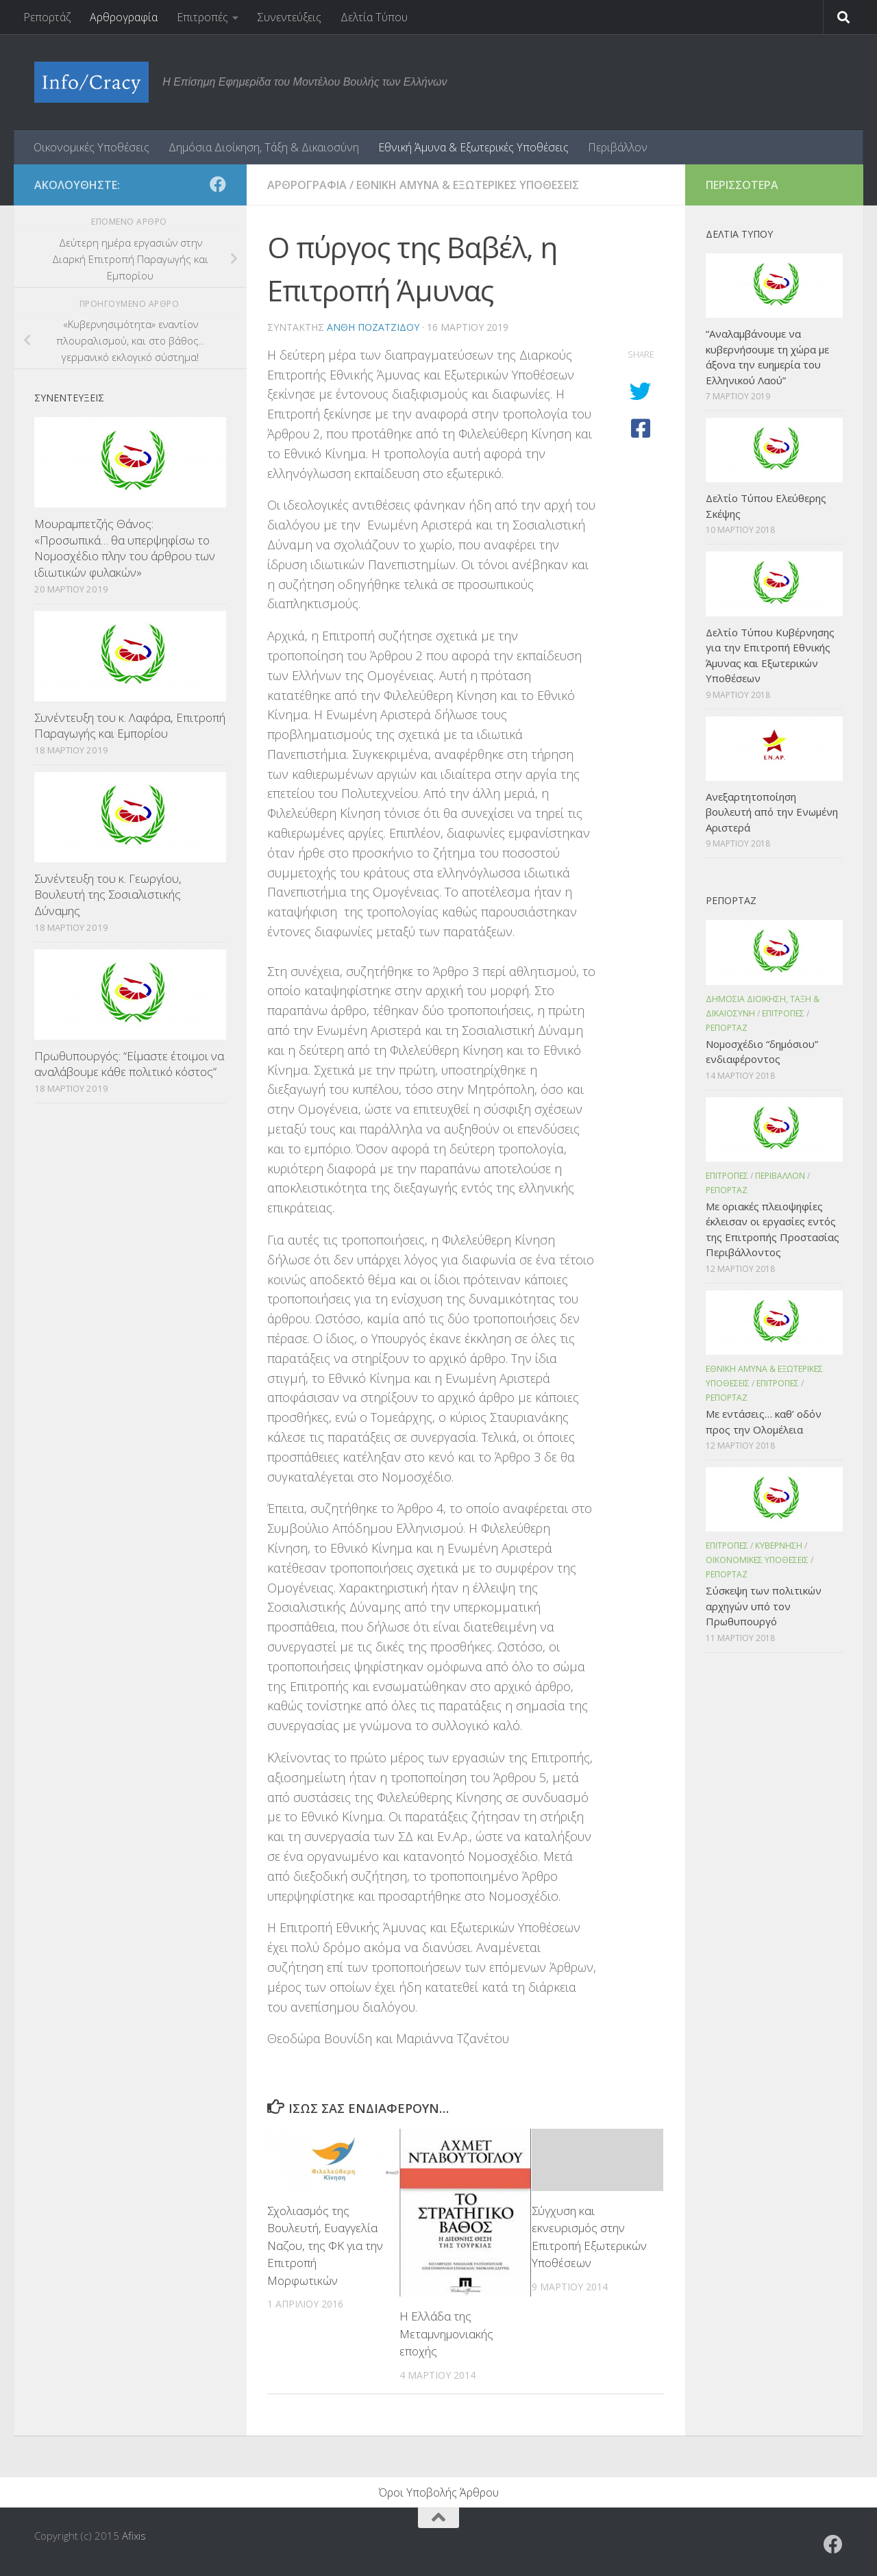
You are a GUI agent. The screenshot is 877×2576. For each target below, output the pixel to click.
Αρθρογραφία (124, 17)
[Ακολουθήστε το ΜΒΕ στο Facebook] (218, 184)
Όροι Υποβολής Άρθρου (439, 2492)
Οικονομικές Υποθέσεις (91, 147)
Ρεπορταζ (727, 1028)
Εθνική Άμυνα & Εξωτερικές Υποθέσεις (473, 147)
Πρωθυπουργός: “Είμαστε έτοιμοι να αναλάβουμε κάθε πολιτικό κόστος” (129, 1064)
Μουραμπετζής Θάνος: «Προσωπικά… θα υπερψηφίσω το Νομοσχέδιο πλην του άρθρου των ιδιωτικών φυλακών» (124, 548)
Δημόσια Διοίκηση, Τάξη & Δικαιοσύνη (264, 147)
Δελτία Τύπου (374, 17)
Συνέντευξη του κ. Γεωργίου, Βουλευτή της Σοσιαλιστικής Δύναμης (108, 894)
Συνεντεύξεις (289, 17)
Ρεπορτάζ (47, 17)
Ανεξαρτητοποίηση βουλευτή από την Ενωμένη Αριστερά (772, 812)
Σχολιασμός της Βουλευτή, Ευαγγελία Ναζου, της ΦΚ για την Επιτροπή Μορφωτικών (325, 2245)
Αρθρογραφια (307, 184)
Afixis (134, 2535)
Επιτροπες (783, 1013)
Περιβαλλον (780, 1175)
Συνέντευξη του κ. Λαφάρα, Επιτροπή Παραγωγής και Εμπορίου (129, 726)
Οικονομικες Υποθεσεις (757, 1560)
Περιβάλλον (617, 147)
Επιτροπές (202, 17)
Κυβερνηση (778, 1545)
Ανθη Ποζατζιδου (373, 327)
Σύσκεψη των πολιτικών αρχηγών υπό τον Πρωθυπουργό (764, 1606)
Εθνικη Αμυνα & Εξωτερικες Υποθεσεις (467, 184)
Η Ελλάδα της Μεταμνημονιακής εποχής (446, 2333)
